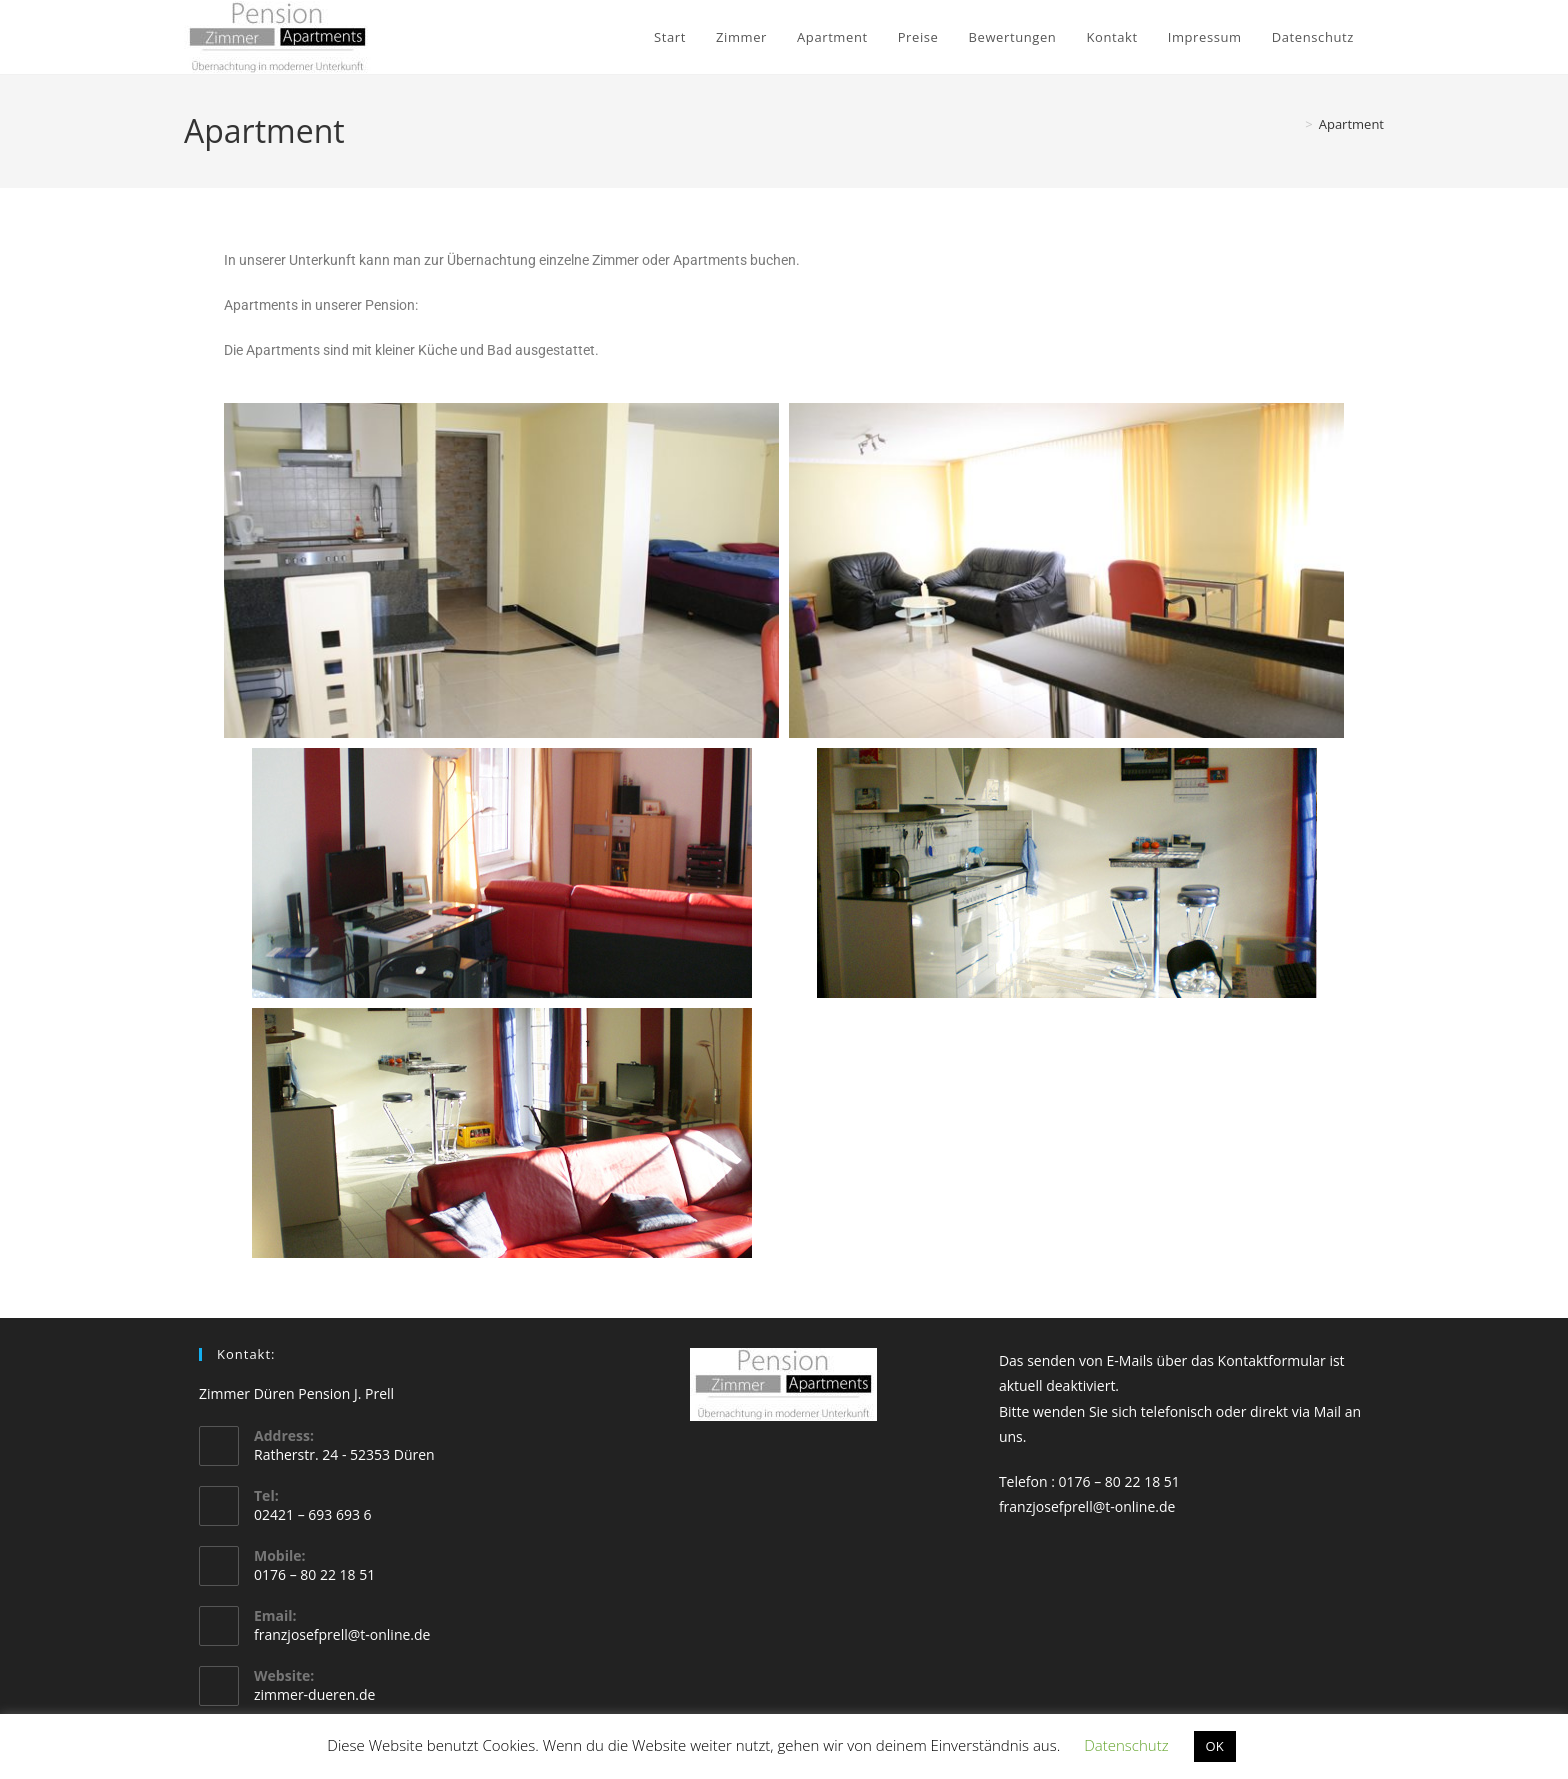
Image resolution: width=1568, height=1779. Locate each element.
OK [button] (1215, 1746)
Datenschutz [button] (1126, 1745)
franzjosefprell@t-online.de (342, 1634)
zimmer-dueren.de (314, 1694)
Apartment (1351, 124)
